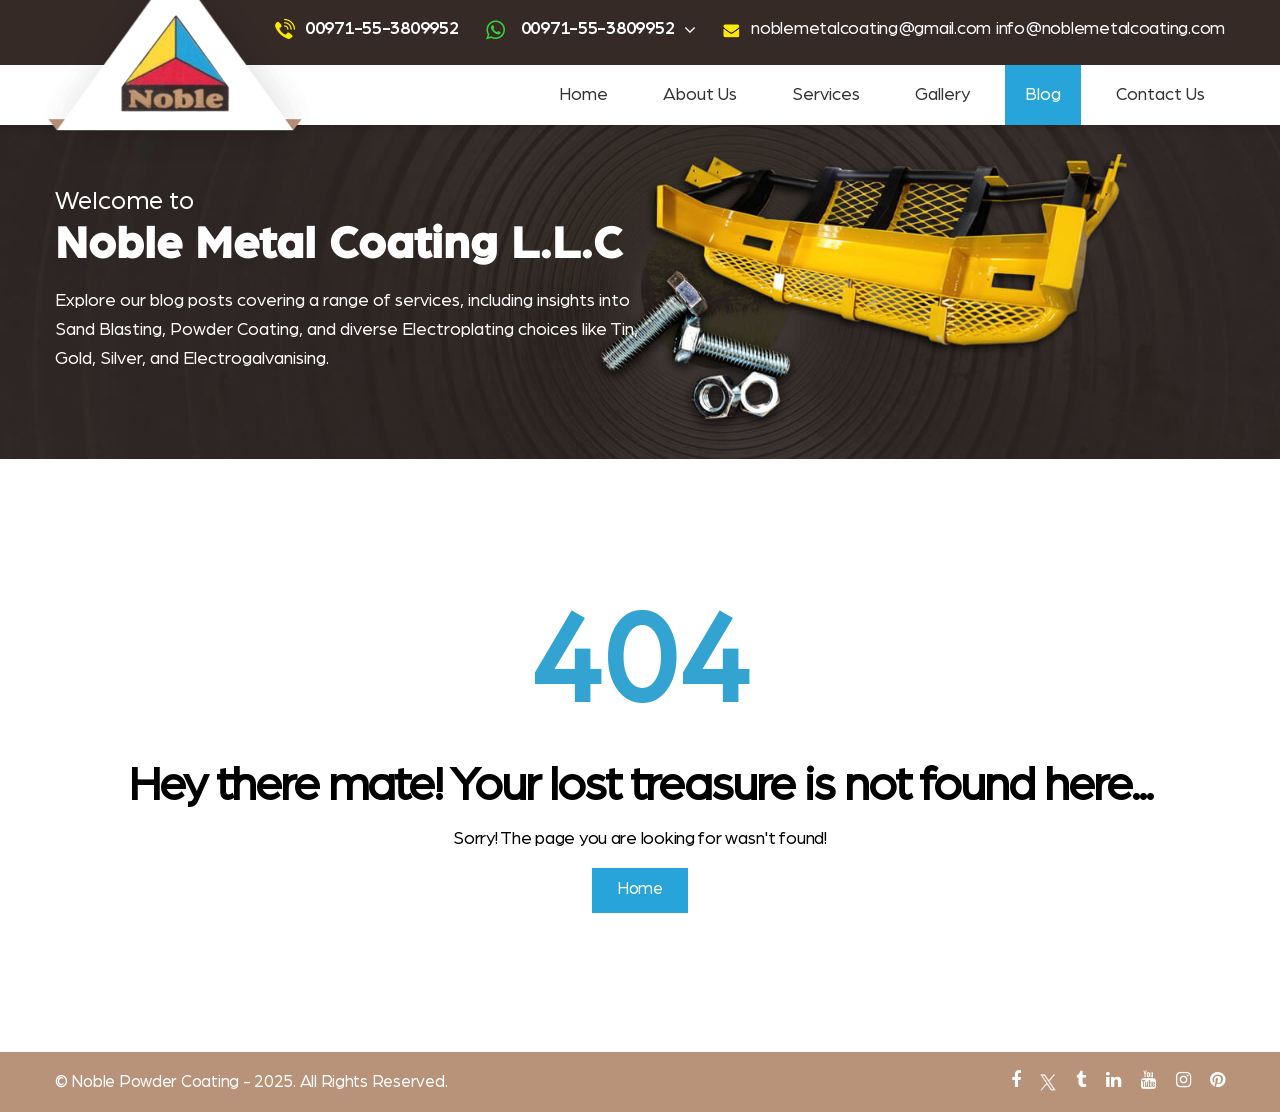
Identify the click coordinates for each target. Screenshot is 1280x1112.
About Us (700, 95)
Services (826, 95)
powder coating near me (796, 11)
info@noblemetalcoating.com (1110, 29)
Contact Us (1160, 95)
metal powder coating (862, 1098)
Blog (1043, 95)
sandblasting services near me (655, 11)
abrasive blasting (475, 1098)
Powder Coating (321, 11)
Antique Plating (685, 1098)
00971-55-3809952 (382, 29)
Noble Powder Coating (153, 1081)
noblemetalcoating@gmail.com (871, 29)
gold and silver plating (582, 1098)
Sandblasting (405, 11)
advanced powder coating (510, 11)
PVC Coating (767, 1098)
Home (583, 95)
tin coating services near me (931, 11)
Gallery (942, 95)
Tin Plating (394, 1098)
